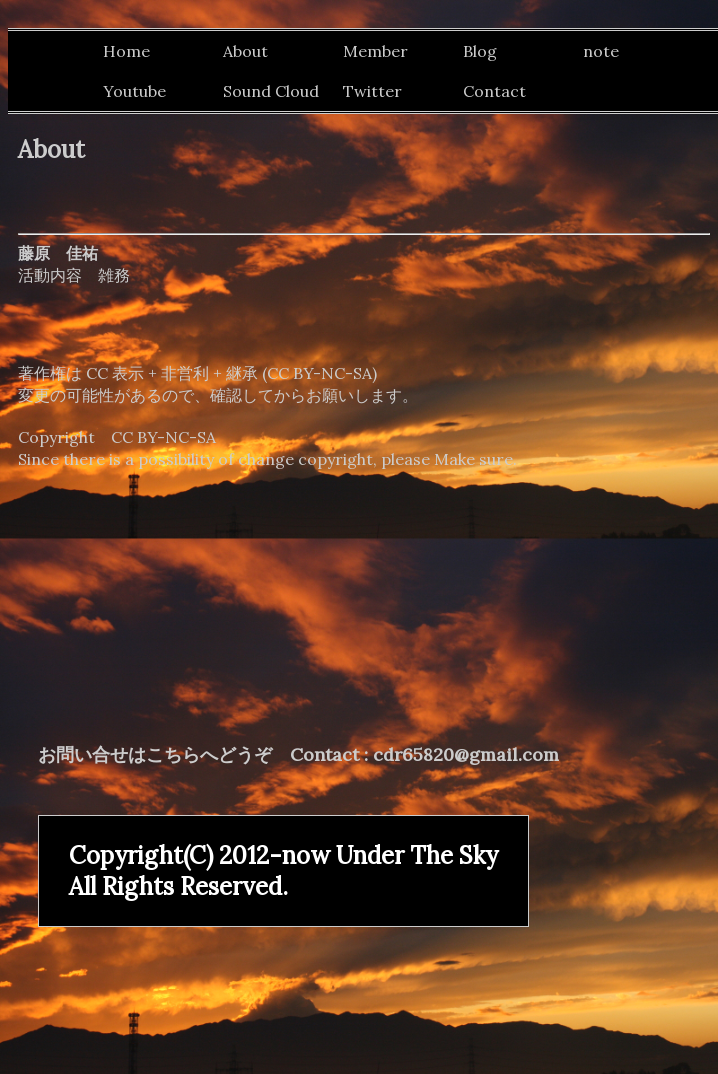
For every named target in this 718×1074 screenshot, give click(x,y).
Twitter (372, 91)
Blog (480, 51)
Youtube (134, 91)
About (245, 51)
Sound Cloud (271, 91)
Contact (494, 91)
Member (375, 51)
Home (126, 51)
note (601, 51)
